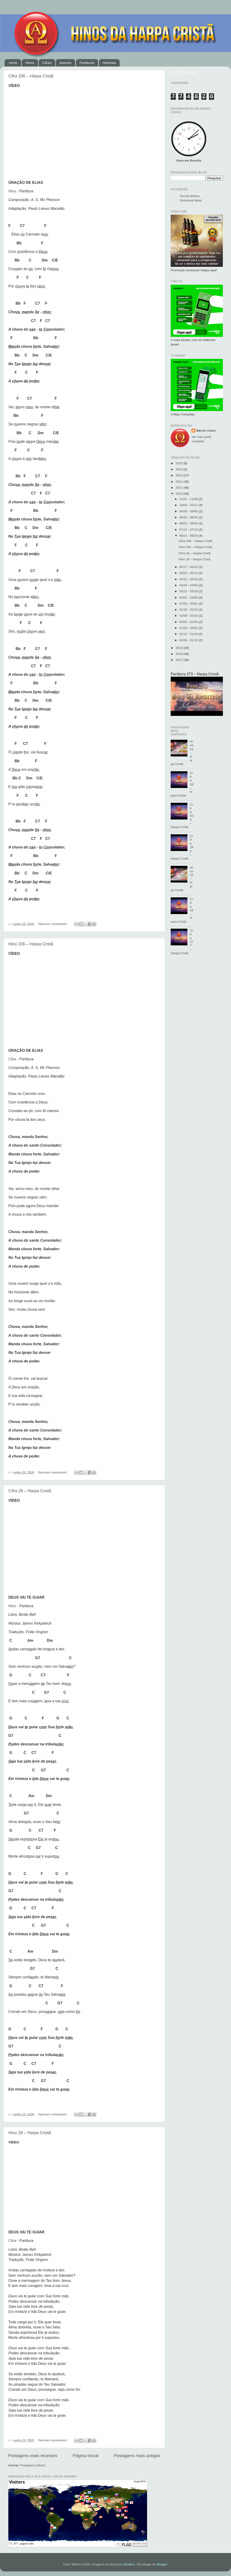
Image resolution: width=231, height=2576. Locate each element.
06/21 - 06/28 (189, 535)
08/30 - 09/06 (189, 511)
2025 (179, 463)
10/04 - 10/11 (189, 505)
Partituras (87, 63)
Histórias (109, 63)
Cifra (12, 1059)
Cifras (46, 63)
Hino (12, 191)
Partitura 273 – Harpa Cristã (195, 674)
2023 (179, 475)
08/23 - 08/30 (189, 517)
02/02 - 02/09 (189, 622)
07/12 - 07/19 (189, 529)
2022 (179, 481)
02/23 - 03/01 (189, 603)
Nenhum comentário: (53, 924)
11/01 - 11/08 (189, 499)
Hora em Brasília (188, 160)
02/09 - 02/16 (189, 615)
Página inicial (85, 2455)
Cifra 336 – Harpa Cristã (30, 76)
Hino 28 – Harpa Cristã (29, 2132)
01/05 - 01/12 (189, 640)
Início (13, 63)
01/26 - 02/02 (189, 628)
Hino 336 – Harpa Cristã (30, 944)
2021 (179, 487)
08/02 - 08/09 (189, 523)
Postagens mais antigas (137, 2455)
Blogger (162, 2564)
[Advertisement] (197, 988)
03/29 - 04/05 (189, 585)
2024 (179, 469)
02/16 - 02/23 (189, 609)
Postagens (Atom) (32, 2465)
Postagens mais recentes (32, 2455)
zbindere (129, 2564)
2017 (179, 660)
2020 (179, 493)
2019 (179, 648)
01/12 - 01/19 (189, 634)
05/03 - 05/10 (189, 573)
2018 (179, 654)
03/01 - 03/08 (189, 597)
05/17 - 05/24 (189, 567)
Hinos (29, 63)
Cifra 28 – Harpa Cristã (29, 1491)
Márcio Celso (206, 430)
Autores (65, 63)
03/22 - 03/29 (189, 591)
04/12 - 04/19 (189, 579)
